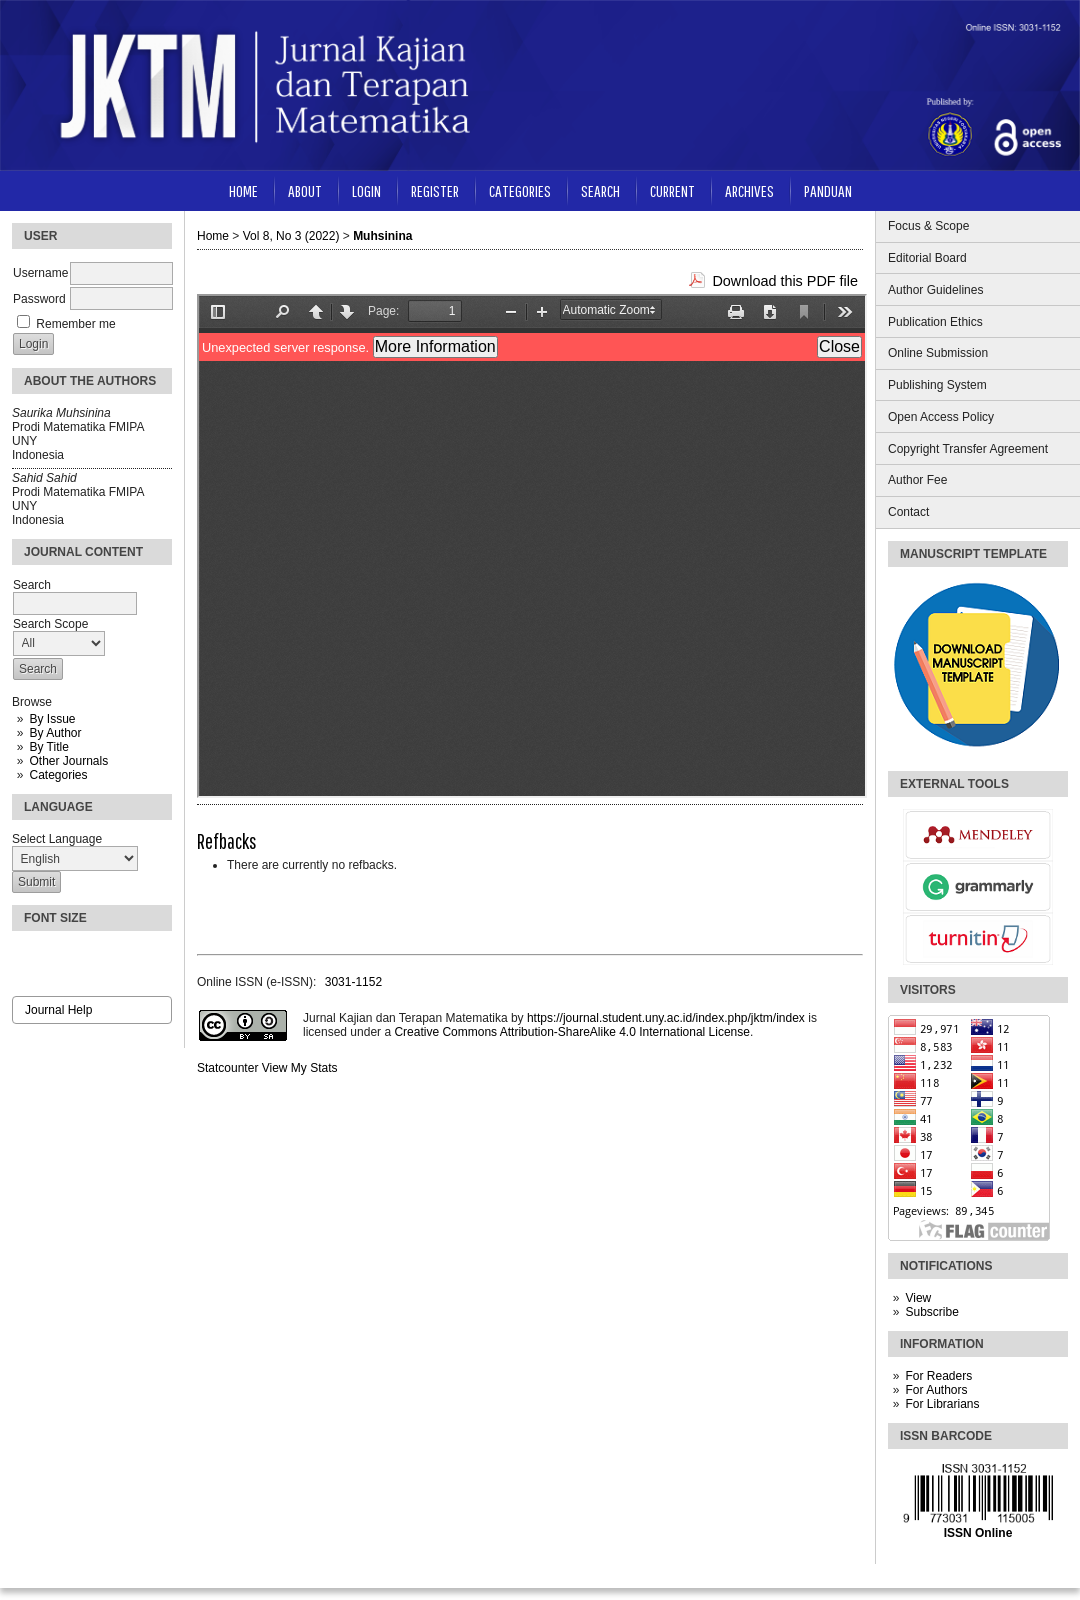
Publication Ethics (935, 322)
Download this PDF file (785, 281)
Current (672, 190)
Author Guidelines (935, 290)
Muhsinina (382, 236)
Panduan (828, 190)
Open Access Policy (941, 417)
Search (600, 190)
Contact (908, 512)
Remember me (75, 324)
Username (40, 273)
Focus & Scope (928, 226)
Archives (749, 190)
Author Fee (917, 480)
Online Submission (938, 353)
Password (39, 299)
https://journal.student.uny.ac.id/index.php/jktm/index (666, 1018)
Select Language (57, 839)
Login (366, 190)
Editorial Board (927, 258)
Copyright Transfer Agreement (968, 449)
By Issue (52, 719)
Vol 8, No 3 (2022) (291, 236)
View (918, 1298)
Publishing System (937, 385)
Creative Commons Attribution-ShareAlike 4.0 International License (572, 1032)
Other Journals (68, 761)
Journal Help (58, 1010)
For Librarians (942, 1404)
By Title (48, 747)
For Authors (936, 1390)
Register (435, 190)
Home (243, 190)
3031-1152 (353, 982)
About (305, 190)
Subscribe (931, 1312)
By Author (55, 733)
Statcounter (227, 1068)
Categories (58, 775)
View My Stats (300, 1068)
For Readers (938, 1376)
